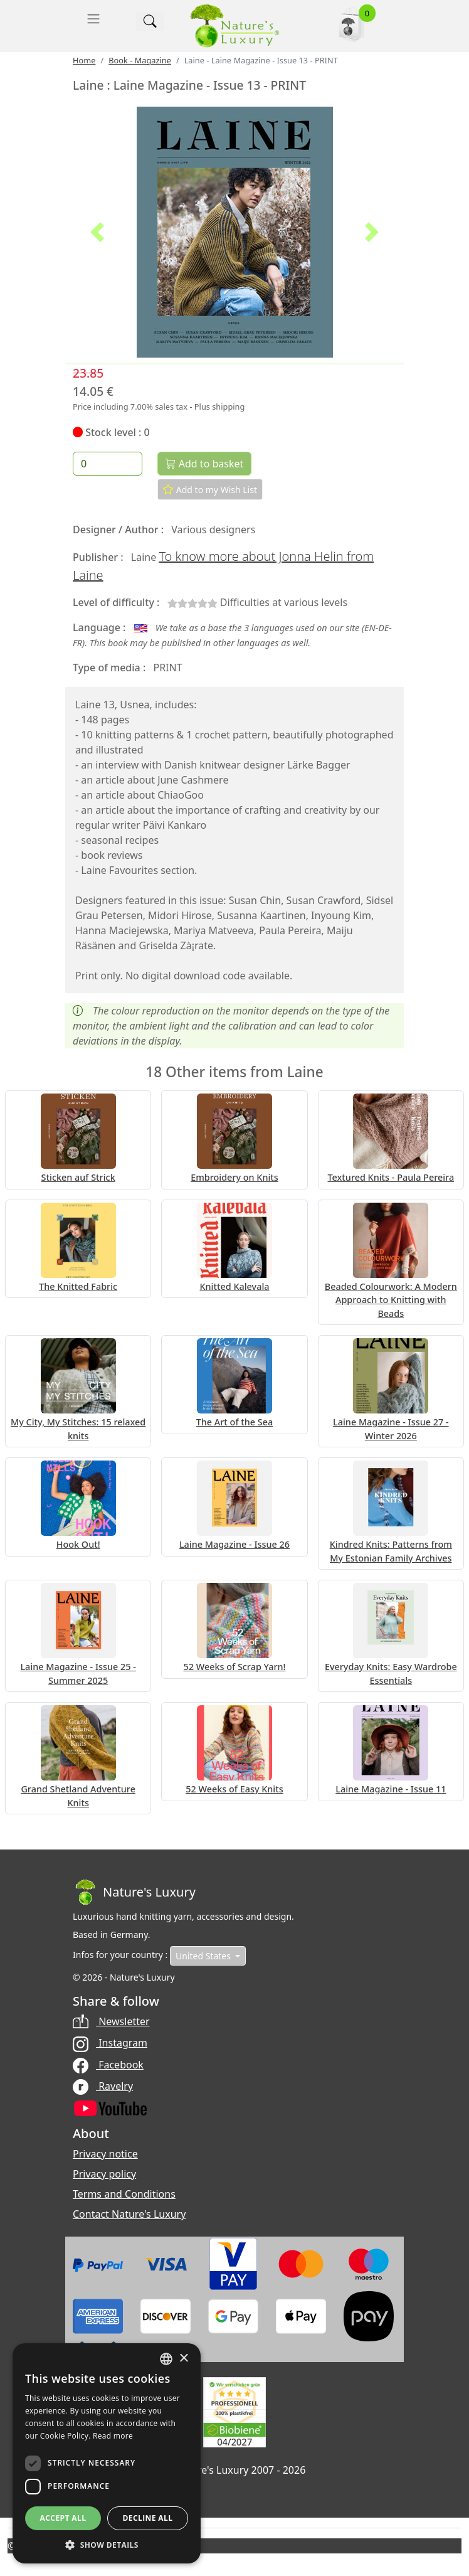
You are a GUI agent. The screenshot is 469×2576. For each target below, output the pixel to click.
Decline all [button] (148, 2518)
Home (84, 60)
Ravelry (103, 2086)
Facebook (108, 2065)
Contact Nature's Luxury (129, 2214)
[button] (97, 232)
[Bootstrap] (134, 1892)
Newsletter (111, 2021)
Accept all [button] (63, 2518)
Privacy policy (104, 2174)
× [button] (183, 2358)
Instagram (110, 2043)
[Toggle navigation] (93, 18)
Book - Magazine (139, 60)
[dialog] (107, 2453)
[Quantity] (107, 464)
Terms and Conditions (124, 2194)
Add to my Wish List (210, 489)
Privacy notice (105, 2154)
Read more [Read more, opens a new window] (113, 2435)
